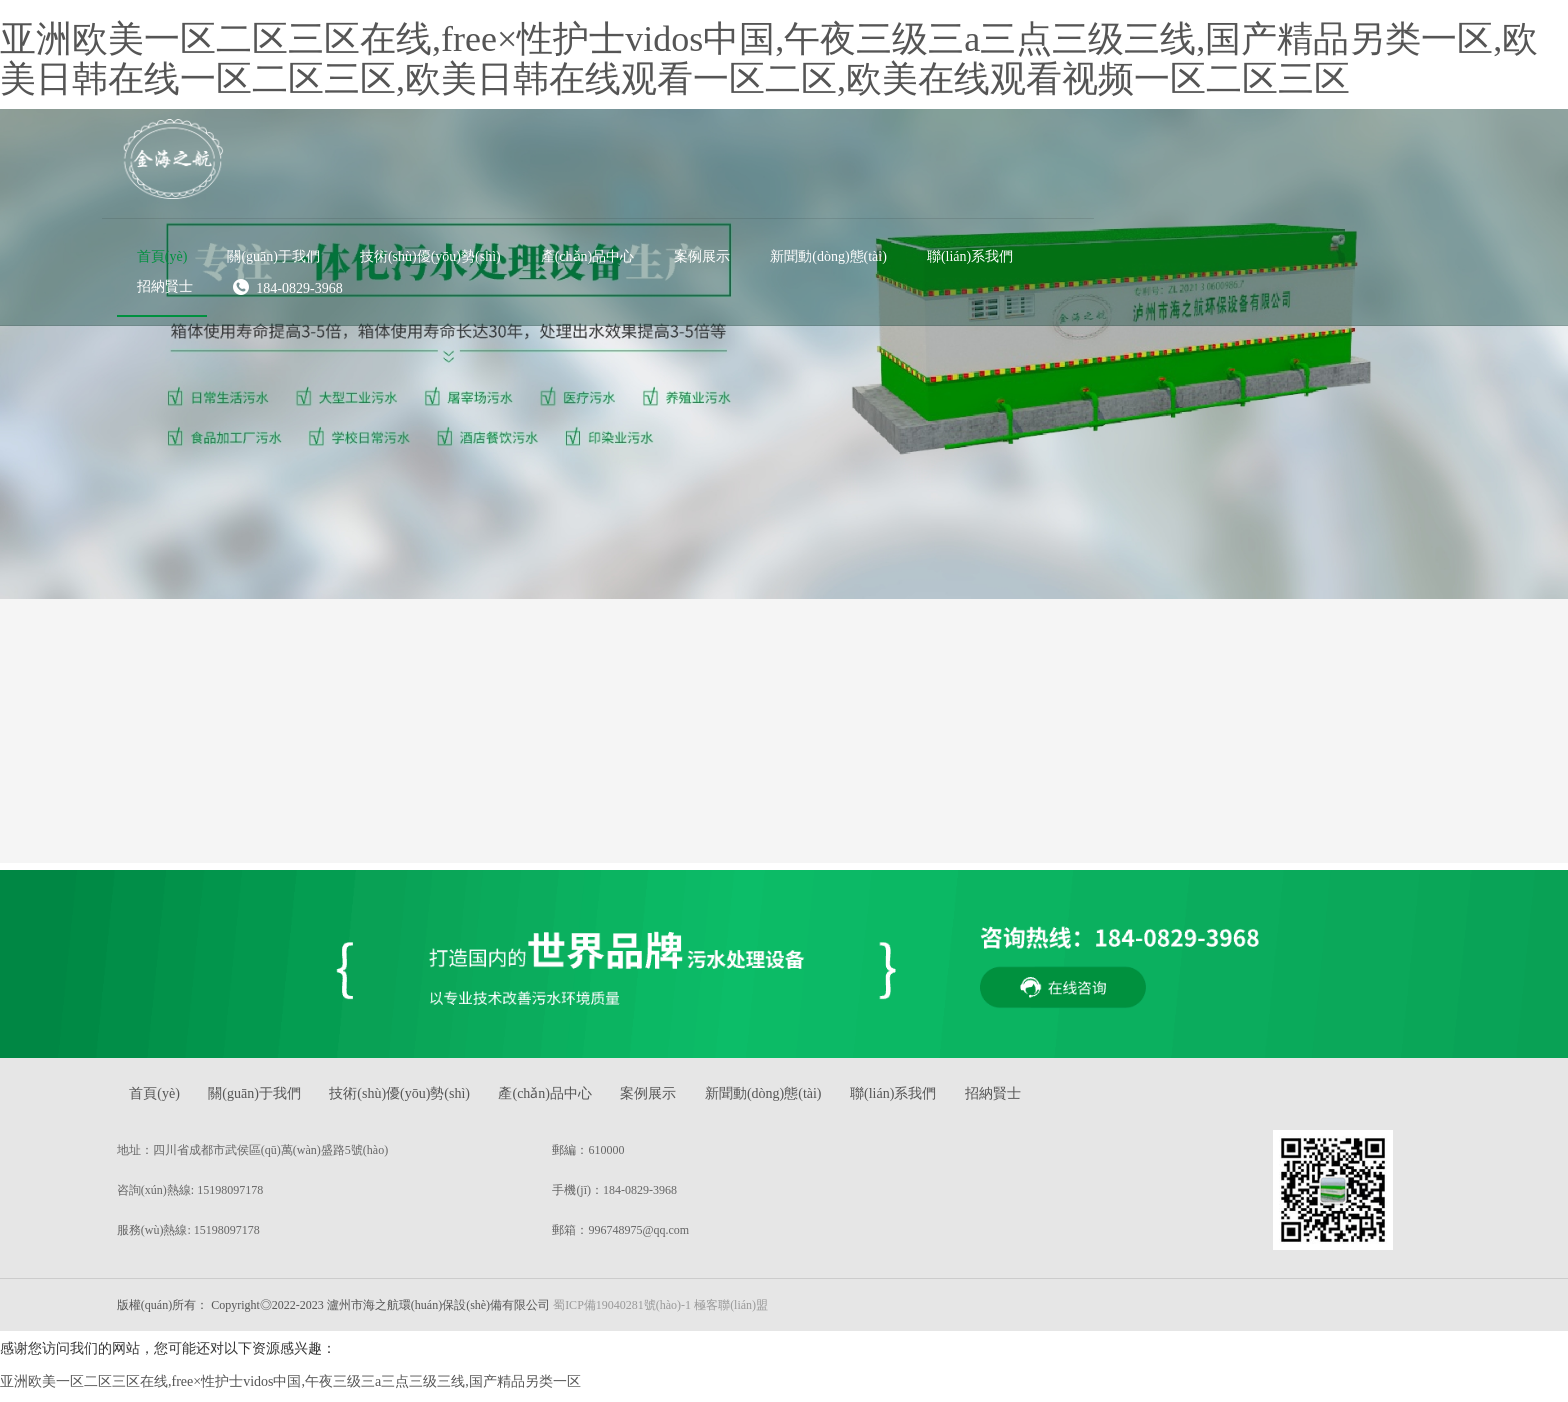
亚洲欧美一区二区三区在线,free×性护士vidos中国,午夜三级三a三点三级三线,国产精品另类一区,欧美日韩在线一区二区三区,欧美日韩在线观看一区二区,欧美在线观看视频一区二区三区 (769, 59)
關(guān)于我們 (294, 1102)
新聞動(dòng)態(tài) (831, 1102)
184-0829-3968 (643, 185)
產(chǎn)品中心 (599, 1102)
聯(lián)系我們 (968, 1102)
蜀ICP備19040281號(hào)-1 (651, 1313)
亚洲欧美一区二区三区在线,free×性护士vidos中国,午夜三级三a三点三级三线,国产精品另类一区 (290, 1390)
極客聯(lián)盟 (760, 1313)
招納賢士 (1075, 1102)
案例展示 (709, 1102)
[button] (629, 155)
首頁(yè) (187, 1102)
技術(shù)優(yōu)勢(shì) (446, 1102)
